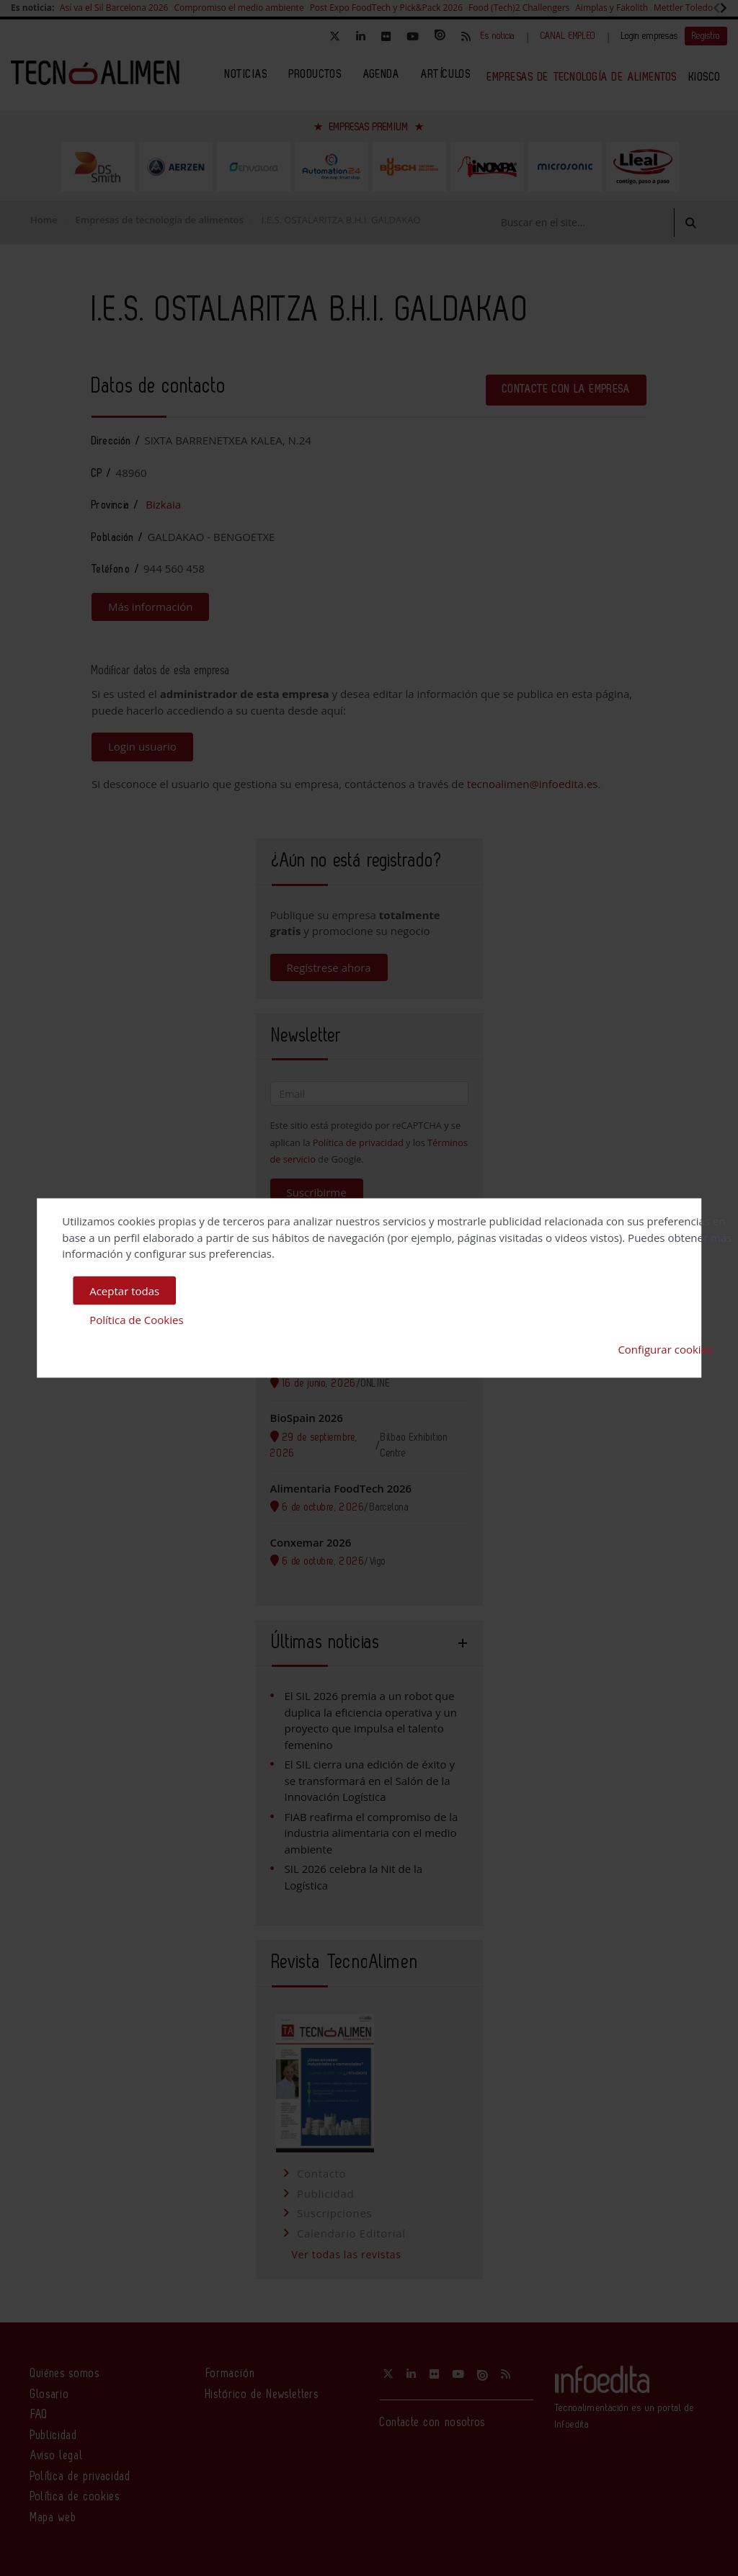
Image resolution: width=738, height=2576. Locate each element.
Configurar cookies (665, 1348)
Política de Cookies (136, 1319)
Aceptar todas (124, 1290)
